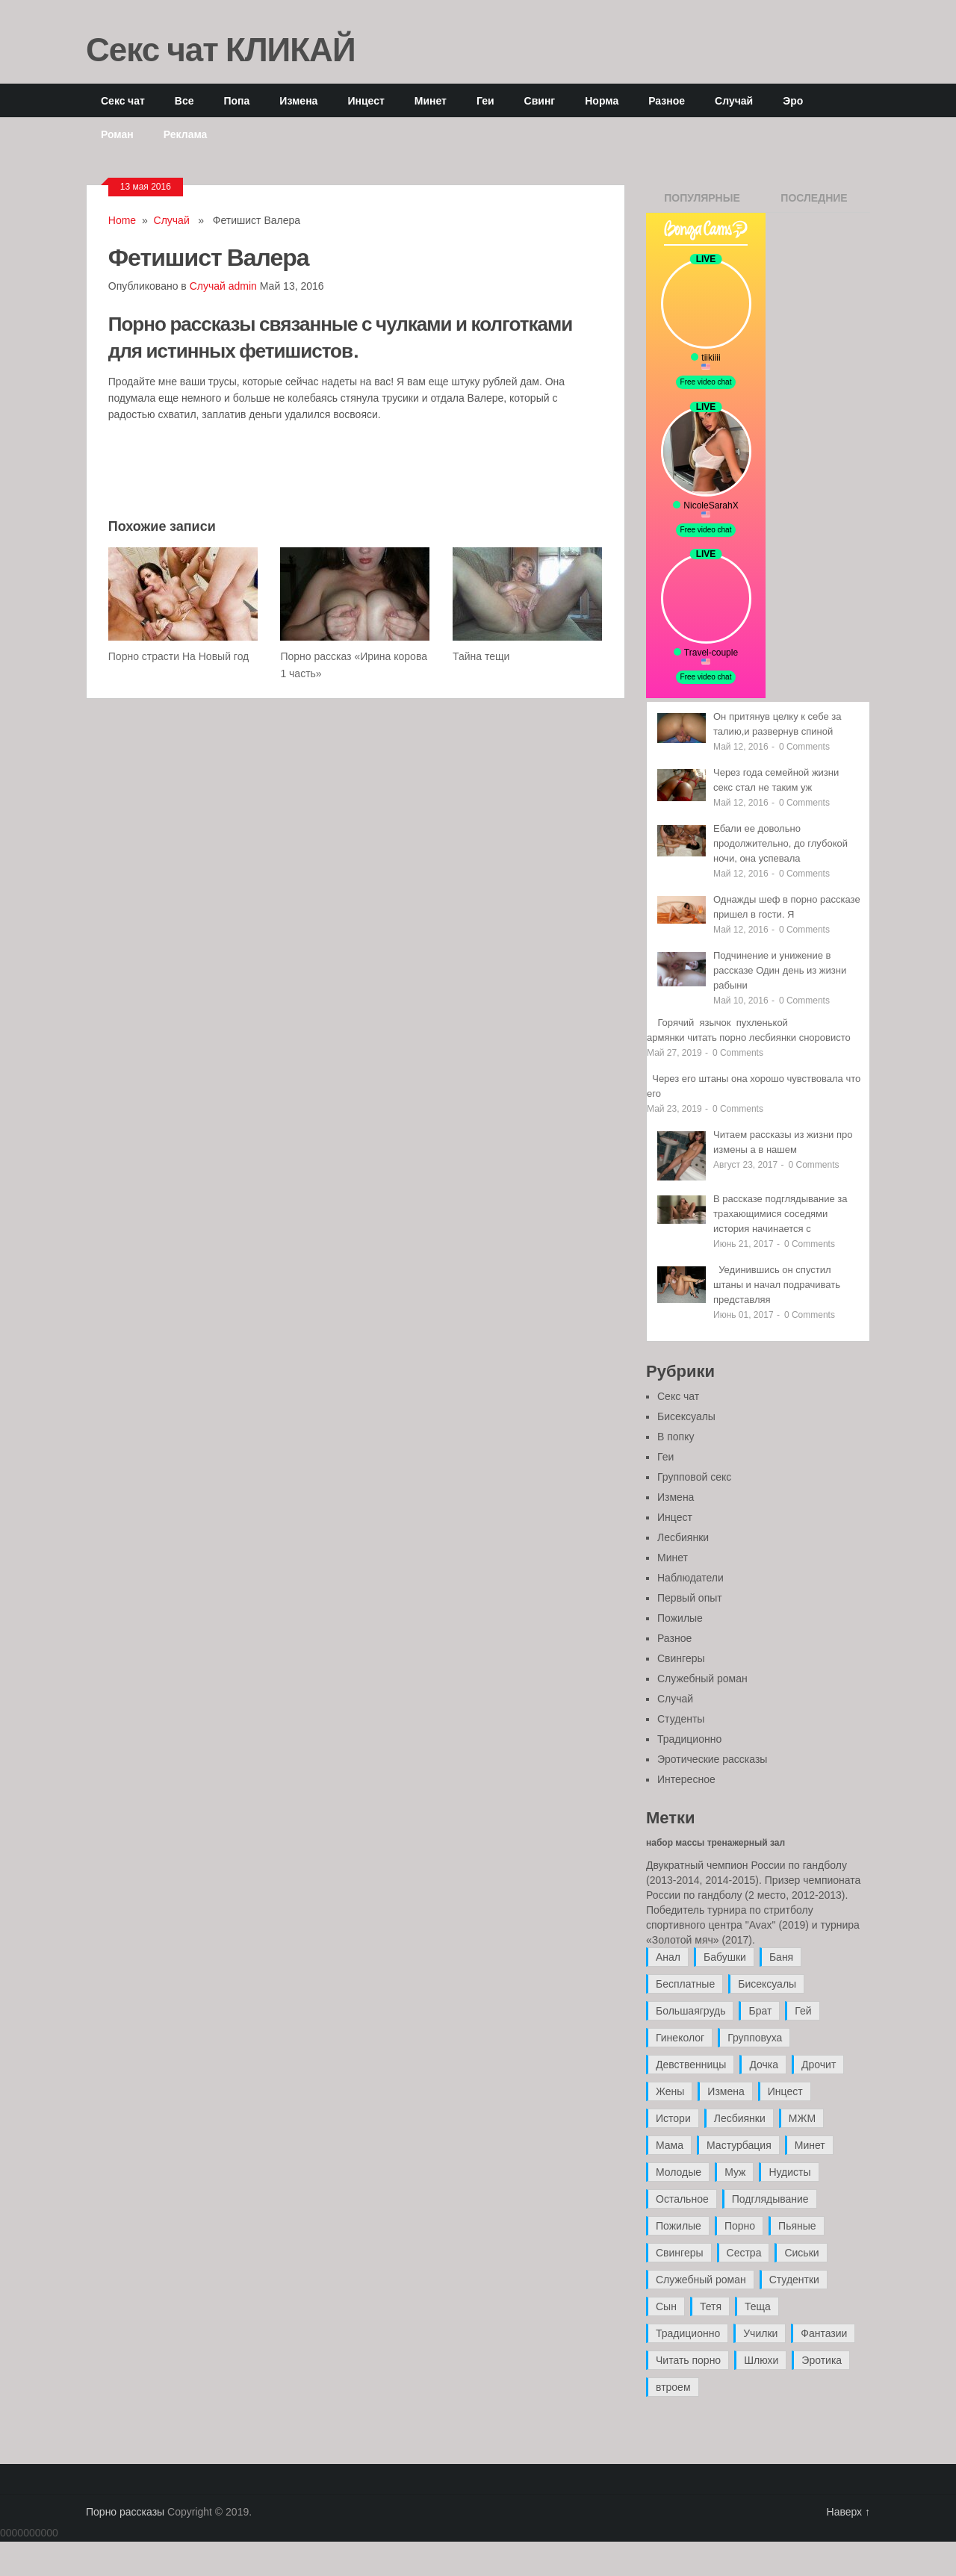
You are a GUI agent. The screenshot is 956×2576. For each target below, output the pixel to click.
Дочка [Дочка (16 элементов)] (763, 2065)
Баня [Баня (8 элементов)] (781, 1957)
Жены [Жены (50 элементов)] (670, 2091)
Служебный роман (702, 1678)
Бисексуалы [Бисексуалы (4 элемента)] (767, 1984)
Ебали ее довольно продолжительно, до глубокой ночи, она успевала (780, 843)
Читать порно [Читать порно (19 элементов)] (688, 2360)
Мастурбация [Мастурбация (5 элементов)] (739, 2145)
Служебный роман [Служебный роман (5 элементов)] (701, 2280)
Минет (431, 100)
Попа (236, 100)
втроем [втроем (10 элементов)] (673, 2387)
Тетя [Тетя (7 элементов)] (710, 2306)
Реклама (186, 134)
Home (122, 220)
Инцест (365, 100)
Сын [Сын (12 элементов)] (666, 2306)
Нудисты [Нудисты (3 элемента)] (789, 2172)
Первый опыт (689, 1598)
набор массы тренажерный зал (715, 1843)
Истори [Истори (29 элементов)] (673, 2118)
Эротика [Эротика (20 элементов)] (821, 2360)
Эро (793, 100)
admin (243, 286)
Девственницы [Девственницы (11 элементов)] (691, 2065)
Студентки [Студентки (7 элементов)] (794, 2280)
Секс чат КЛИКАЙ (221, 48)
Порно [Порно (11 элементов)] (739, 2226)
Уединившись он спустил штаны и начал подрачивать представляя (776, 1284)
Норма (601, 100)
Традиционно (689, 1739)
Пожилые (680, 1618)
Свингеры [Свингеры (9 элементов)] (680, 2253)
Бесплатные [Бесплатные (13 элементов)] (685, 1984)
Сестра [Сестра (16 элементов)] (744, 2253)
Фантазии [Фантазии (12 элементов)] (824, 2333)
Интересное (686, 1779)
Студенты (680, 1719)
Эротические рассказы (712, 1759)
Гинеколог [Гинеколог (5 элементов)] (680, 2038)
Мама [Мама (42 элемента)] (669, 2145)
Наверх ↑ (848, 2512)
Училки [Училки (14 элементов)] (760, 2333)
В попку (675, 1437)
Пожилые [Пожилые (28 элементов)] (678, 2226)
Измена (298, 100)
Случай (734, 100)
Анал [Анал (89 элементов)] (668, 1957)
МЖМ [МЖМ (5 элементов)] (802, 2118)
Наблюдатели (690, 1578)
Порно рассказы (125, 2512)
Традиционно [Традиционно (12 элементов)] (688, 2333)
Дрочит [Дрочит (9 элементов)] (818, 2065)
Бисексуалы (686, 1416)
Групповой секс (694, 1477)
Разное (666, 100)
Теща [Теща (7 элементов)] (758, 2306)
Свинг (540, 100)
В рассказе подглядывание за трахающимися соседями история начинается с (780, 1213)
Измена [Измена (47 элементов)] (725, 2091)
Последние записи (813, 202)
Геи (485, 100)
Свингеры (681, 1658)
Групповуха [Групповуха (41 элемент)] (754, 2038)
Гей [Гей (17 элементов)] (803, 2011)
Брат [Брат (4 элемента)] (760, 2011)
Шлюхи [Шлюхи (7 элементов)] (761, 2360)
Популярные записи (702, 202)
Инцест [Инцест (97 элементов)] (785, 2091)
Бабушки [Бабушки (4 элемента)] (725, 1957)
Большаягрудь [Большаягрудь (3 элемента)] (690, 2011)
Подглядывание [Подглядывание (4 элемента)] (770, 2199)
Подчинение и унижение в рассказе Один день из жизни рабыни (779, 970)
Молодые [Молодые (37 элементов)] (678, 2172)
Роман (117, 134)
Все (184, 100)
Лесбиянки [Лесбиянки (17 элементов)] (740, 2118)
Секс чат (123, 100)
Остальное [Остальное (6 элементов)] (682, 2199)
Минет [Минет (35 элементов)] (810, 2145)
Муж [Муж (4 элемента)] (734, 2172)
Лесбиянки (683, 1537)
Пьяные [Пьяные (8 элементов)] (797, 2226)
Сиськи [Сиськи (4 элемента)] (801, 2253)
